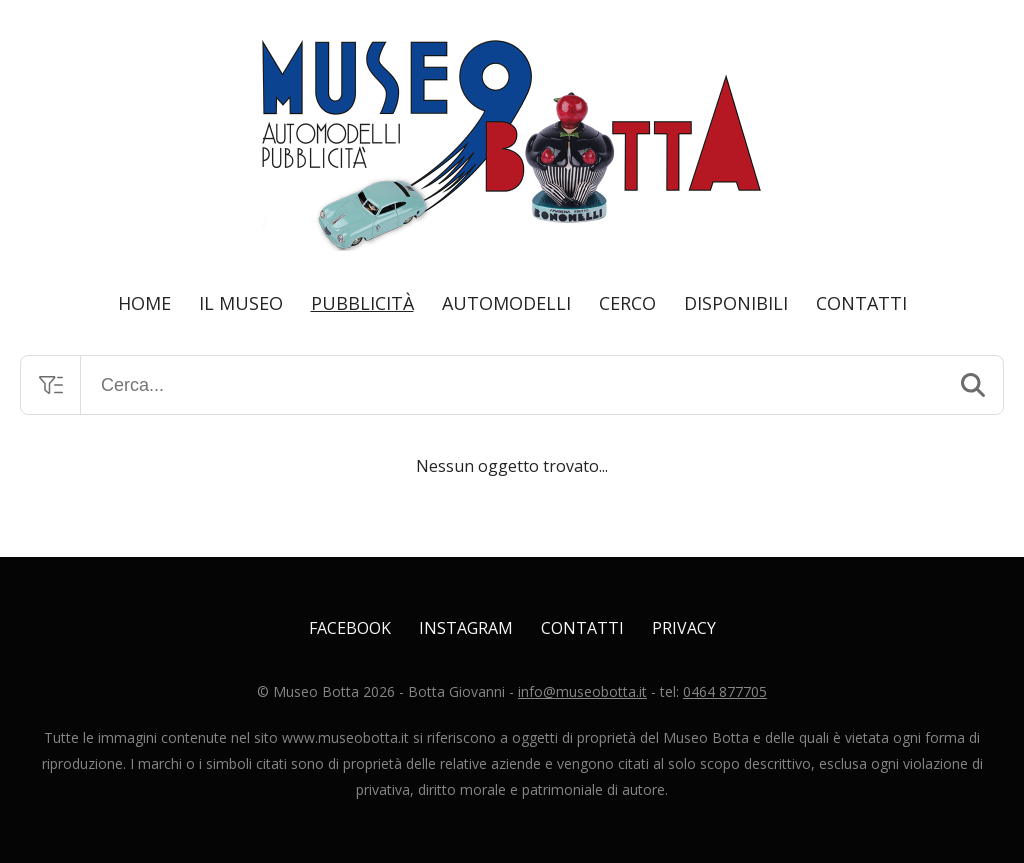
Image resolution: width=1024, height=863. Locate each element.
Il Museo (241, 303)
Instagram (466, 628)
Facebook (350, 628)
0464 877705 (725, 691)
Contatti (861, 303)
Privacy (684, 628)
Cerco (627, 303)
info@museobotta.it (582, 691)
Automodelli (506, 303)
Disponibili (736, 303)
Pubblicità (362, 303)
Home (144, 303)
